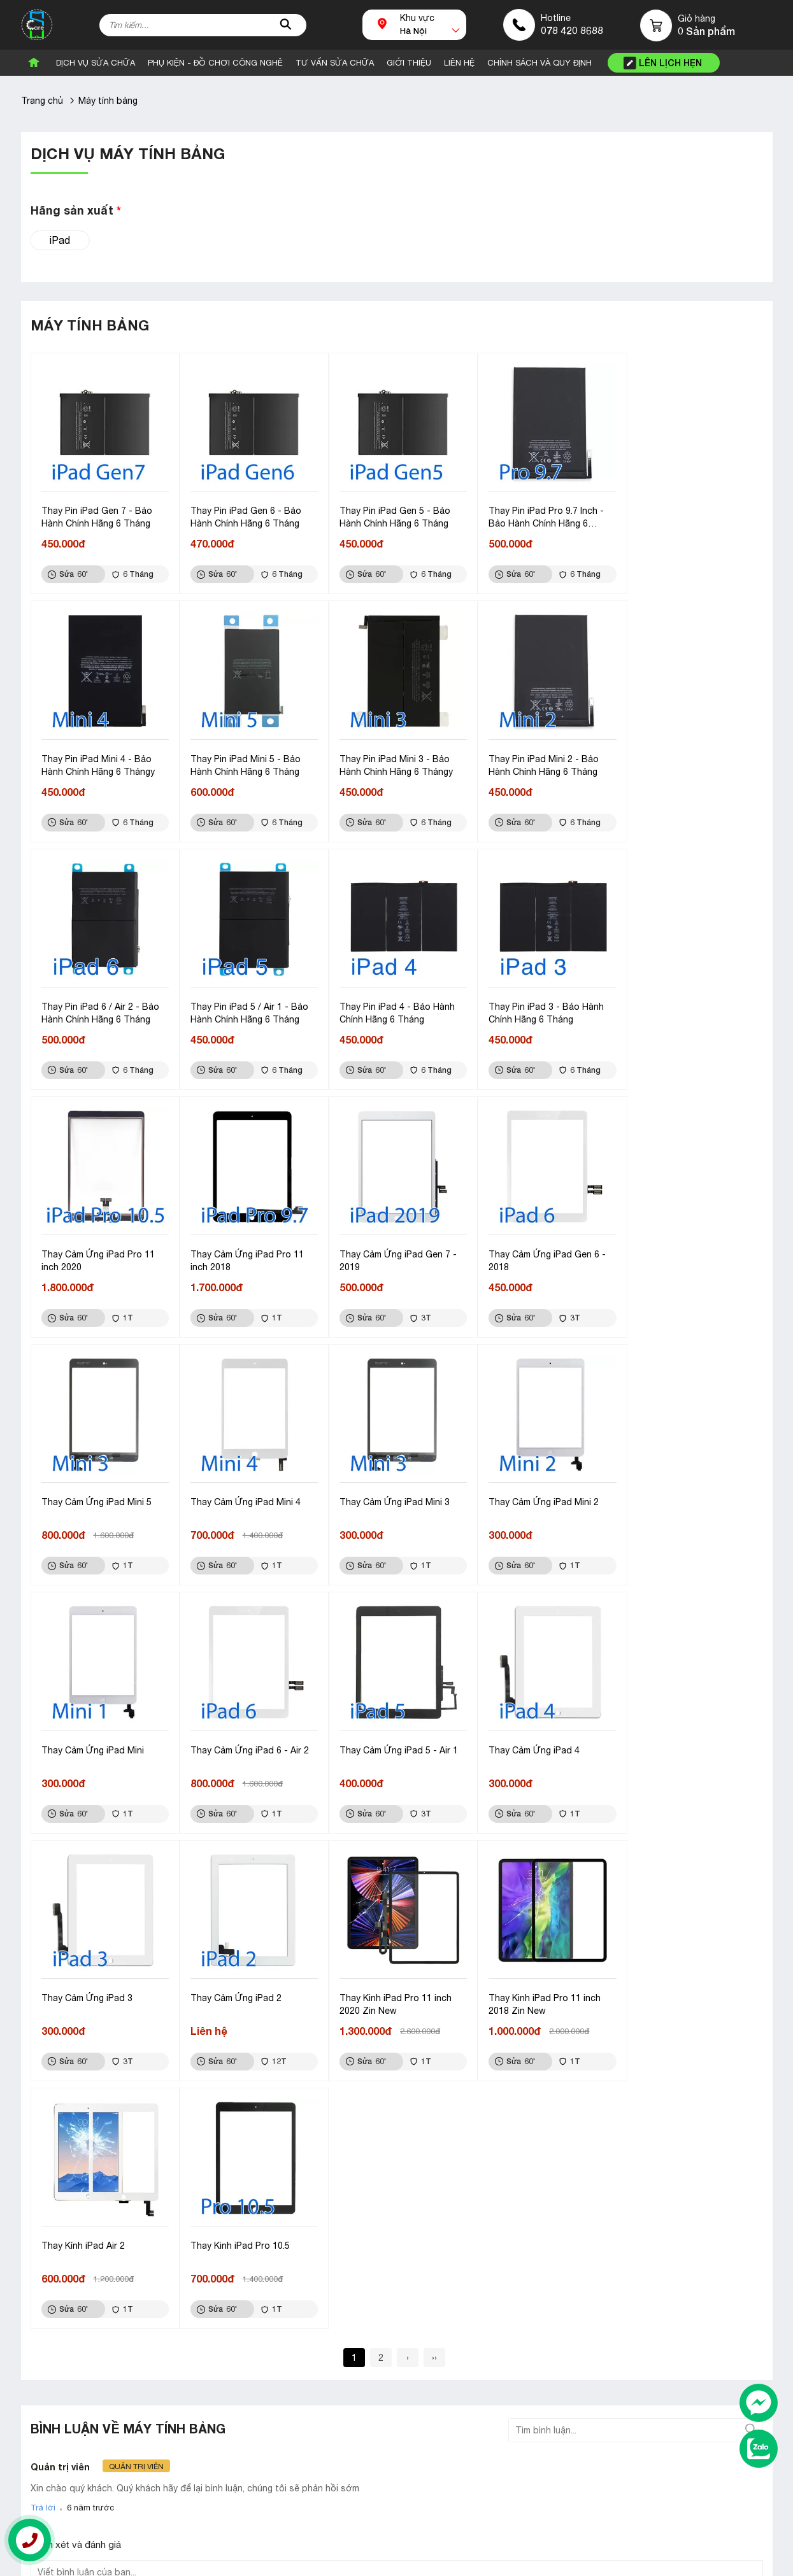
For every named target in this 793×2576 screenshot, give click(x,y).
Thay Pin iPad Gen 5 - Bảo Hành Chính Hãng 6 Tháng (389, 514)
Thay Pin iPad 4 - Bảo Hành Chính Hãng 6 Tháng (99, 1004)
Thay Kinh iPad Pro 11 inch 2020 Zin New (244, 1740)
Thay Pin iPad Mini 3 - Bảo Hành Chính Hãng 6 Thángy (244, 759)
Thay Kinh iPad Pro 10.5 (677, 1734)
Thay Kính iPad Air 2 (522, 1734)
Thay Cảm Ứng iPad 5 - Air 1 (393, 1488)
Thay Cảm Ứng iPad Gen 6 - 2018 (100, 1249)
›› (434, 1846)
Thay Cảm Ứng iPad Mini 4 (389, 1243)
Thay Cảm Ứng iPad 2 (86, 1734)
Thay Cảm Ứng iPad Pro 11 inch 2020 (391, 1004)
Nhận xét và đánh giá (76, 2032)
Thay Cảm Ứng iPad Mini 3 (536, 1243)
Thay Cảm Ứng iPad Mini (92, 1488)
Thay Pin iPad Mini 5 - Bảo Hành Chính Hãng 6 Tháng (96, 759)
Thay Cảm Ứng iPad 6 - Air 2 (247, 1488)
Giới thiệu (550, 2330)
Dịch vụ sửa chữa (95, 62)
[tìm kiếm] (286, 25)
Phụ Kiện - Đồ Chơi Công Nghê (215, 62)
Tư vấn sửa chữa (335, 62)
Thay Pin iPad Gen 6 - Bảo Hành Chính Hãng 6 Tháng (243, 514)
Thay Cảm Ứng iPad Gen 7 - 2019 (686, 1004)
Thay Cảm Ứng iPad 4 (526, 1488)
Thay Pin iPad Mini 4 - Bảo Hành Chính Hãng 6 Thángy (684, 514)
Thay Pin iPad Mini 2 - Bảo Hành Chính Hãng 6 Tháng (389, 759)
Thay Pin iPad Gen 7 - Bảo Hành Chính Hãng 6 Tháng (96, 514)
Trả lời (43, 1995)
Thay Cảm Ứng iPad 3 (672, 1488)
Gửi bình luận (66, 2143)
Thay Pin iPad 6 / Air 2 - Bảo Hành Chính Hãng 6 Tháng (540, 759)
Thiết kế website (73, 2562)
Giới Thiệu (409, 62)
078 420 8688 (572, 30)
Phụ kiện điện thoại (319, 2309)
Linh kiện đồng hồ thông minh (341, 2330)
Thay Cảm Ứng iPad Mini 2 (682, 1243)
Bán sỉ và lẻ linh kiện (71, 2309)
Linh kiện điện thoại (320, 2370)
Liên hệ (544, 2309)
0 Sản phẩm (706, 31)
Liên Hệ (459, 62)
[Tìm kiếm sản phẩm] (202, 25)
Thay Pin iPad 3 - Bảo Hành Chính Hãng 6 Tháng (245, 1004)
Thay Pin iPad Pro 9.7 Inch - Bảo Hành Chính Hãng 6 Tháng (538, 515)
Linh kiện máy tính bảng (328, 2350)
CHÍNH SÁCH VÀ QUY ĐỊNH (539, 62)
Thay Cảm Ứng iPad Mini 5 (243, 1243)
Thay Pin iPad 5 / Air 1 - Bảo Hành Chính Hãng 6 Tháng (686, 759)
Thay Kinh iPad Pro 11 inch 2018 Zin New (390, 1740)
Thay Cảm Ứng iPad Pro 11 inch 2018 (537, 1004)
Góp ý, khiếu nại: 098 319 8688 (274, 2497)
